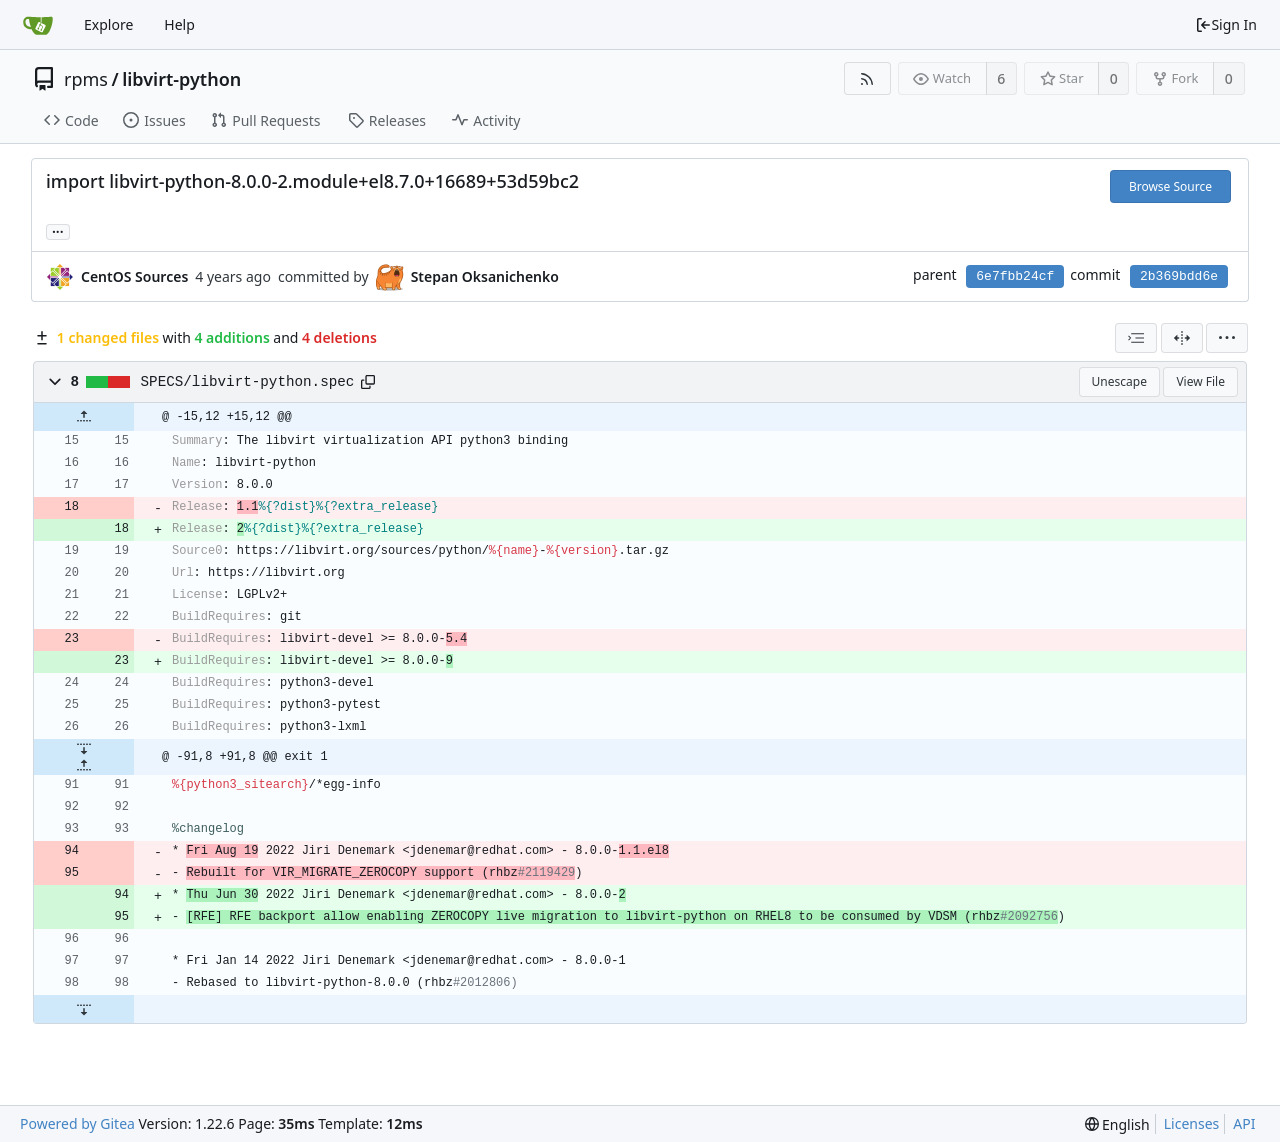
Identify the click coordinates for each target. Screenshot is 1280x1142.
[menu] (1227, 338)
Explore (108, 24)
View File (1200, 381)
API (1244, 1123)
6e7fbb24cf (1015, 276)
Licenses (1192, 1123)
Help (179, 24)
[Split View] (1182, 338)
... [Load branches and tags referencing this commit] (58, 230)
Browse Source (1170, 186)
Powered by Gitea (77, 1123)
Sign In (1226, 24)
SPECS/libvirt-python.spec (248, 382)
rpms (86, 79)
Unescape (1119, 381)
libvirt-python (181, 79)
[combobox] (1136, 338)
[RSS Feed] (867, 78)
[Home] (38, 25)
